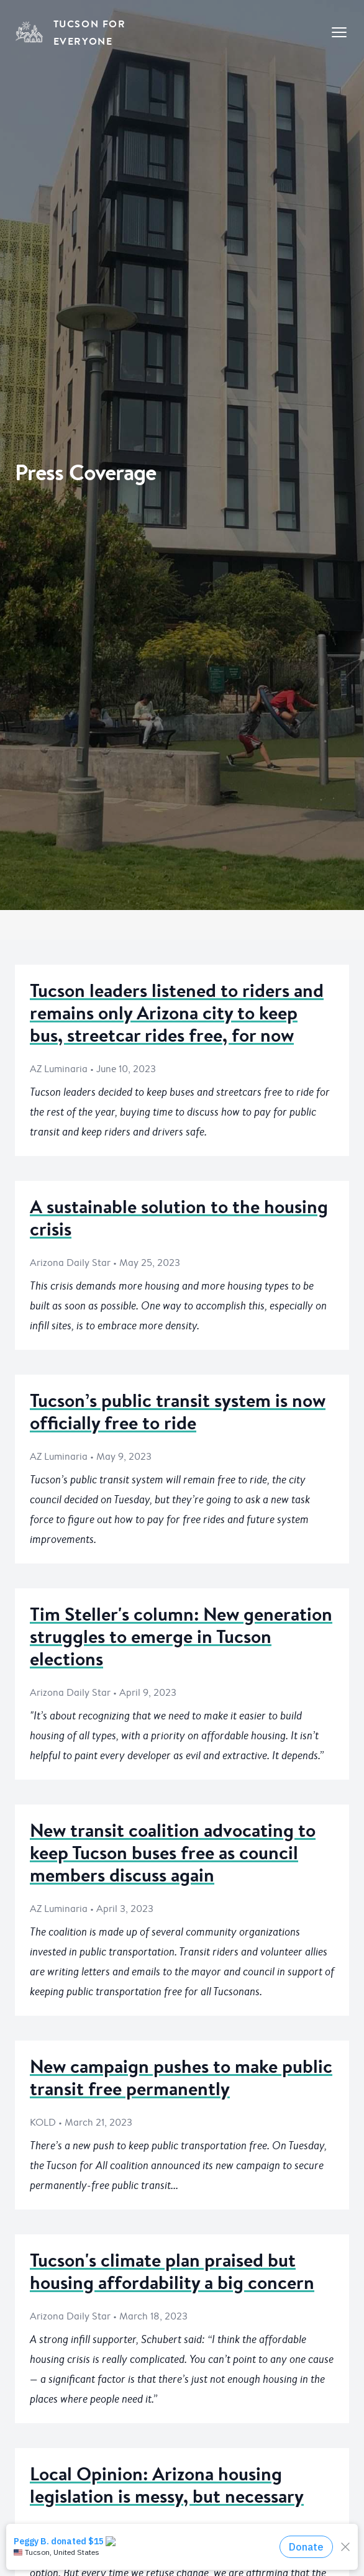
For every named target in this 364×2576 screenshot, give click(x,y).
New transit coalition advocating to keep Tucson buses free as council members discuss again (173, 1853)
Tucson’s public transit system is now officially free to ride (177, 1412)
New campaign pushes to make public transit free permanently (181, 2077)
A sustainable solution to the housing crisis (179, 1218)
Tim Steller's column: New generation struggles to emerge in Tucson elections (181, 1636)
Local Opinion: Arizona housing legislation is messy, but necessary (167, 2485)
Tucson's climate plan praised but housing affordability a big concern (172, 2271)
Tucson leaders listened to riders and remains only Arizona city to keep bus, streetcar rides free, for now (177, 1013)
